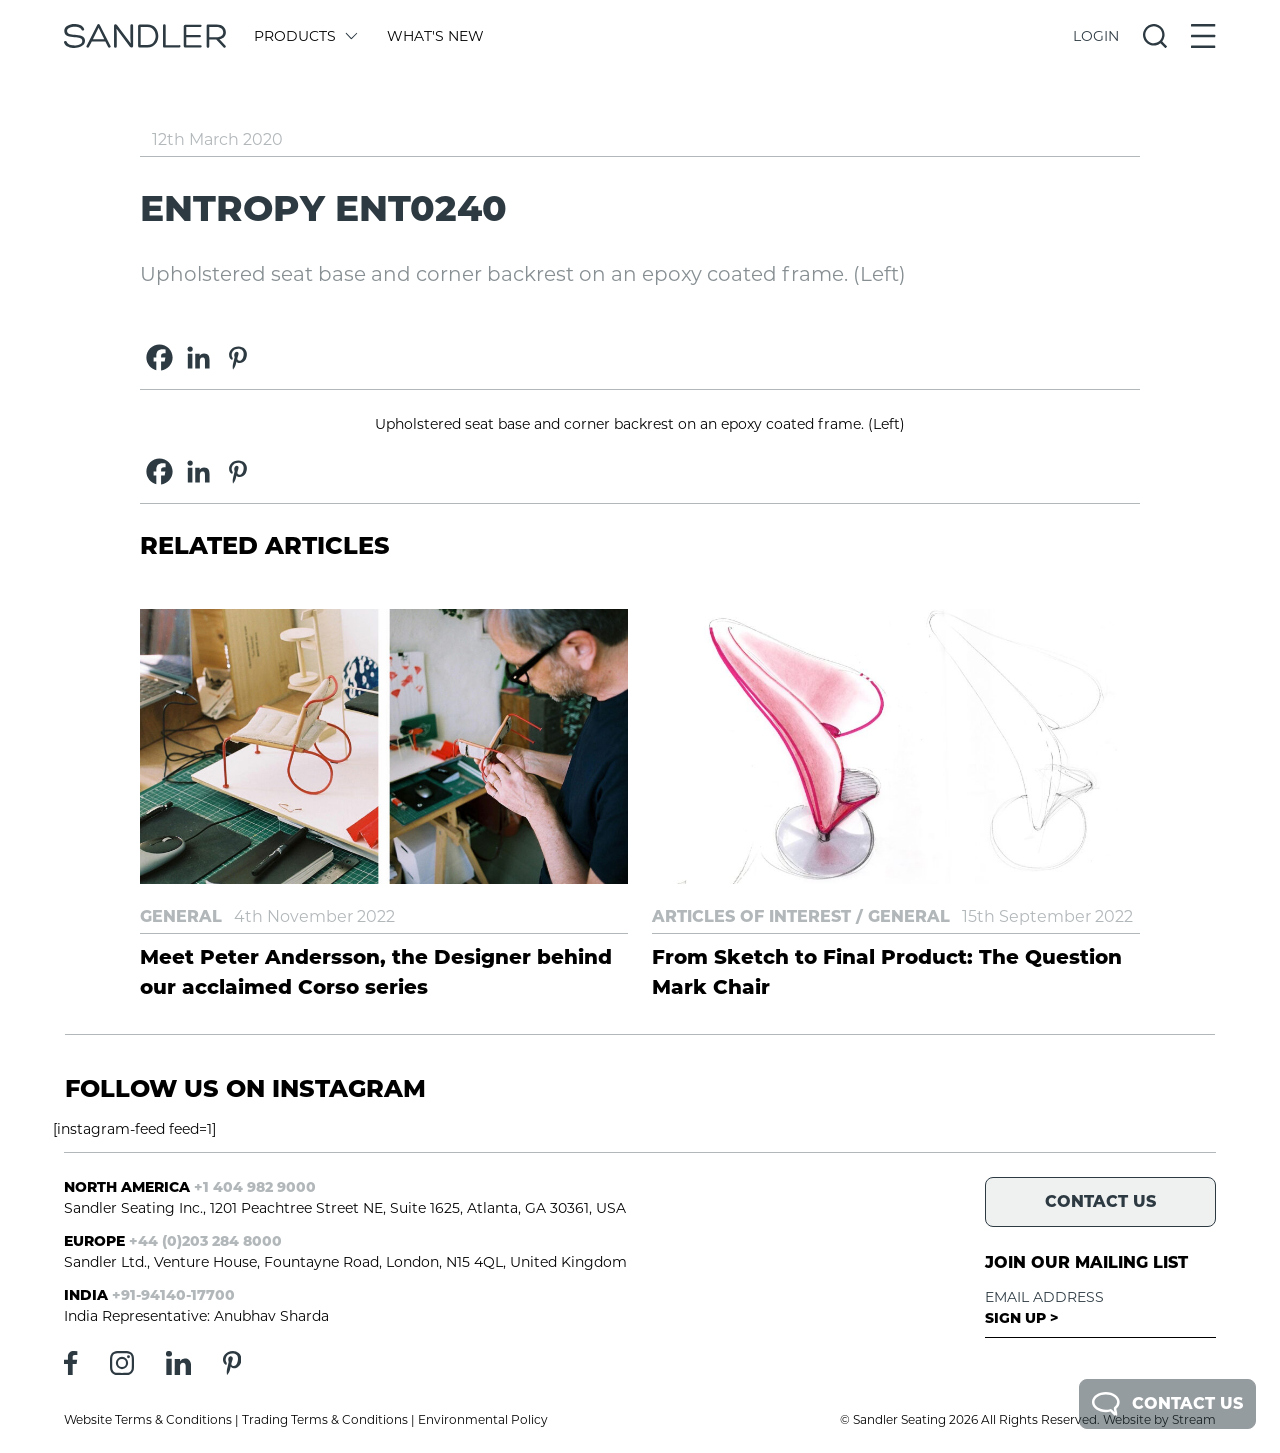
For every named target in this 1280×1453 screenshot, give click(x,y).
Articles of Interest (751, 916)
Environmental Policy (483, 1419)
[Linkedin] (198, 357)
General (181, 916)
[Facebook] (159, 357)
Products (304, 36)
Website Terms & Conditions (148, 1419)
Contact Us (1167, 1404)
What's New (435, 36)
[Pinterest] (237, 357)
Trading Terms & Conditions (325, 1419)
